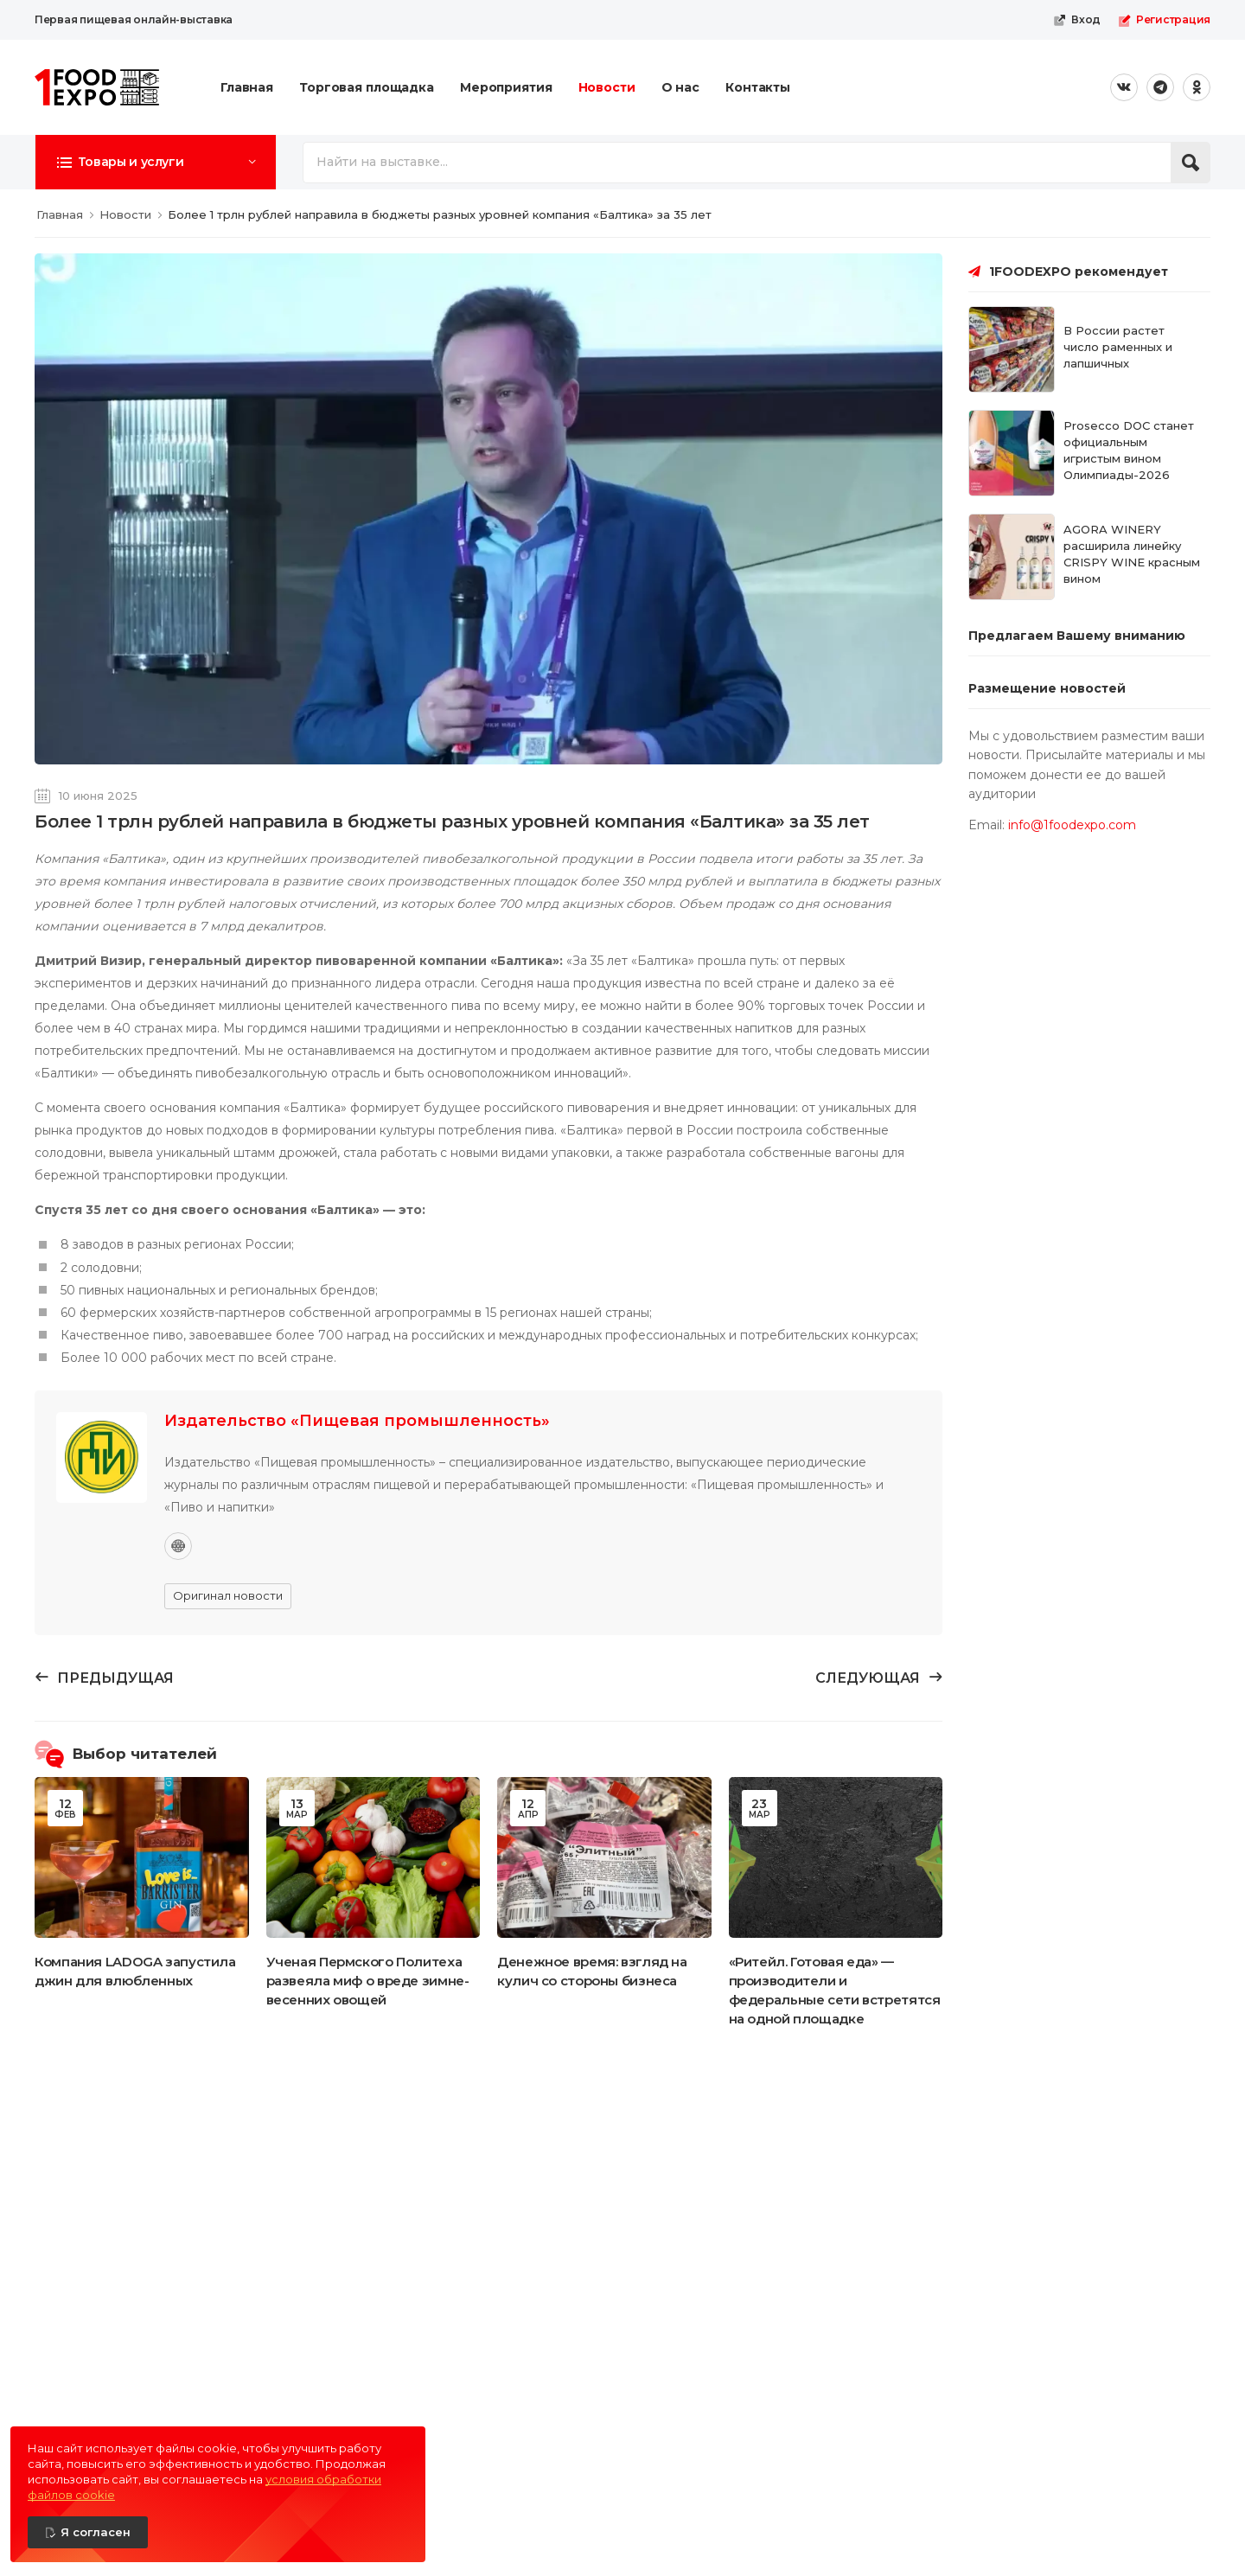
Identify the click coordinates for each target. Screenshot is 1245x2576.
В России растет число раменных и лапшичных (1117, 346)
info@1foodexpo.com (1072, 825)
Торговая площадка (366, 87)
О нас (680, 87)
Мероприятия (506, 87)
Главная (246, 87)
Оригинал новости (228, 1595)
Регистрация (1164, 20)
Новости (606, 87)
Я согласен (96, 2532)
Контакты (757, 87)
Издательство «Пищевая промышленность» (357, 1420)
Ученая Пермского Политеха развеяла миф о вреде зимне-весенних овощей (367, 1980)
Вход (1077, 20)
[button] (156, 162)
